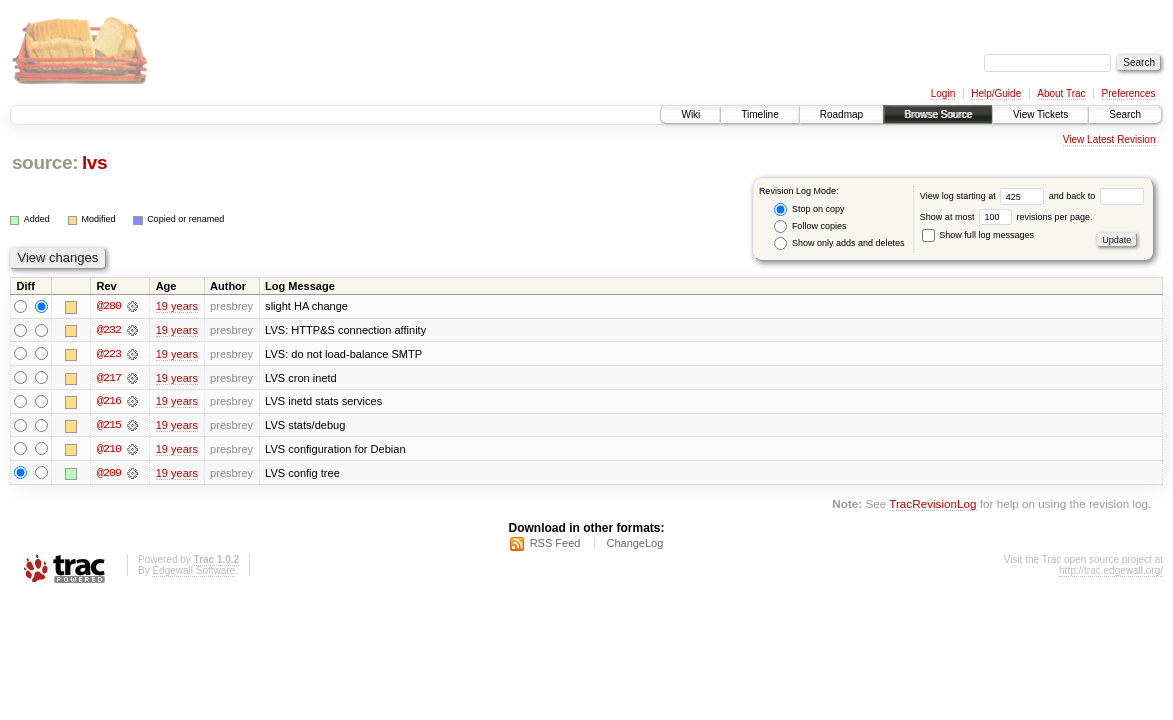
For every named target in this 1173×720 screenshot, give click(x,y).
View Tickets (1040, 114)
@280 (109, 306)
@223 (109, 354)
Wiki (690, 114)
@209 (109, 474)
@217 (109, 378)
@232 (109, 330)
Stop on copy (809, 209)
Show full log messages (978, 235)
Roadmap (841, 114)
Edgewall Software (193, 572)
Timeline (759, 114)
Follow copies (810, 226)
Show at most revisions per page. (1006, 217)
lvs (94, 162)
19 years (177, 306)
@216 (109, 402)
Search (1125, 114)
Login (943, 93)
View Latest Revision (1109, 139)
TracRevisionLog (932, 505)
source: (45, 162)
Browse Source (938, 114)
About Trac (1061, 93)
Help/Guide (996, 93)
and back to (1096, 196)
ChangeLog (634, 545)
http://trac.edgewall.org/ (1111, 572)
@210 (109, 450)
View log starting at (984, 196)
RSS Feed (555, 545)
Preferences (1129, 93)
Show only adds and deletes (839, 243)
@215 (109, 426)
